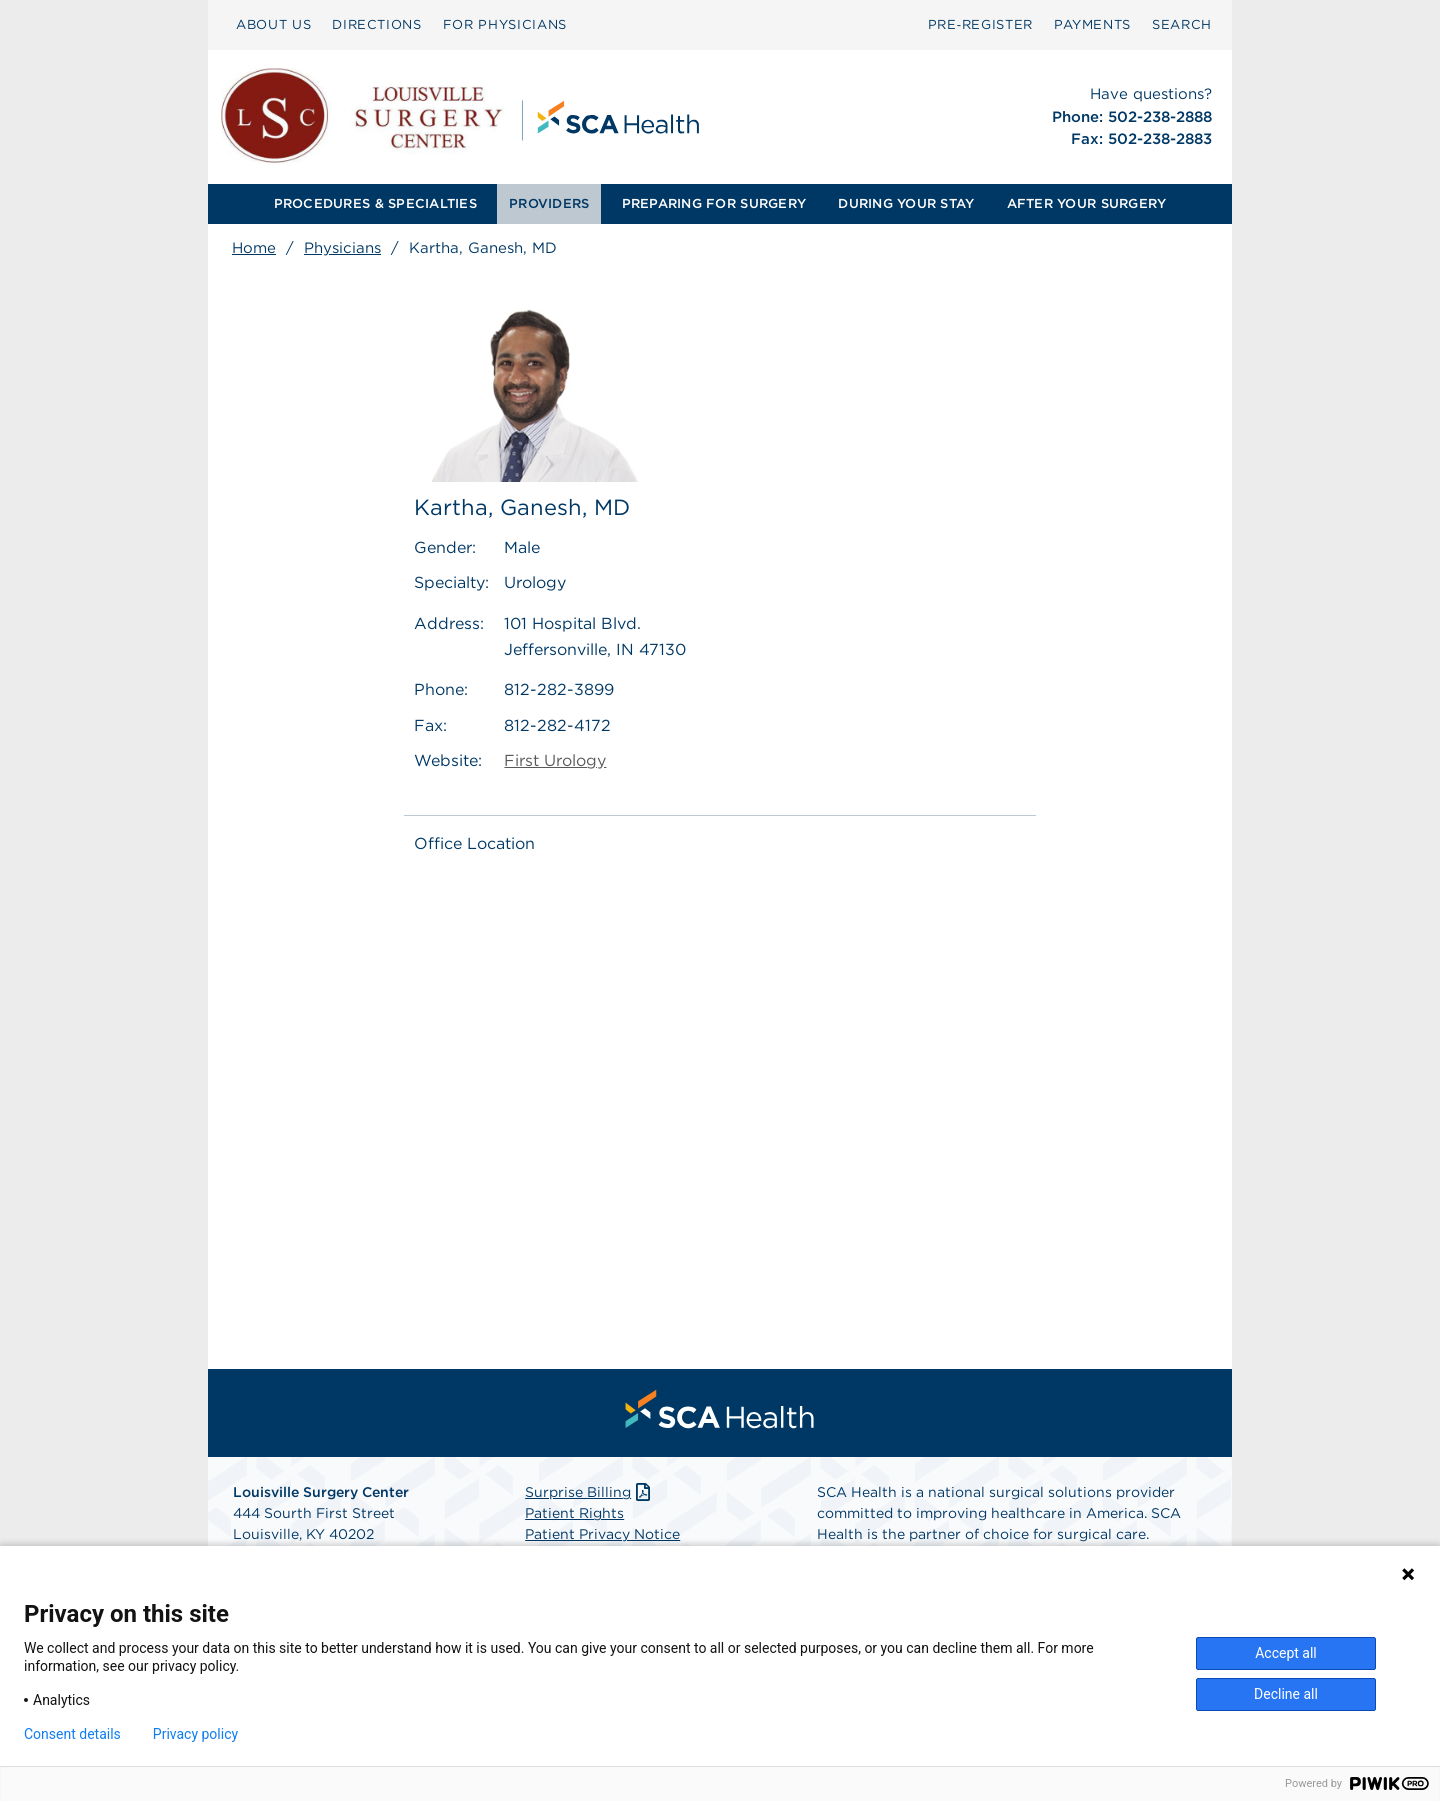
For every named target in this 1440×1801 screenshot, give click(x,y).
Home (254, 248)
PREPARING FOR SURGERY (714, 203)
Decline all (1286, 1694)
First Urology (555, 760)
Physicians (342, 248)
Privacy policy (195, 1734)
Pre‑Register (980, 24)
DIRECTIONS (377, 24)
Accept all (1286, 1653)
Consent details (72, 1734)
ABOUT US (273, 24)
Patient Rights (574, 1513)
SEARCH (1182, 24)
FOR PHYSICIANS (505, 24)
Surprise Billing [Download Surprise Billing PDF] (589, 1492)
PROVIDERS (549, 203)
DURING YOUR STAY (906, 203)
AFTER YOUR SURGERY (1087, 203)
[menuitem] (273, 25)
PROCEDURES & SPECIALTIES (375, 203)
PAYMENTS (1092, 24)
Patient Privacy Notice (602, 1534)
